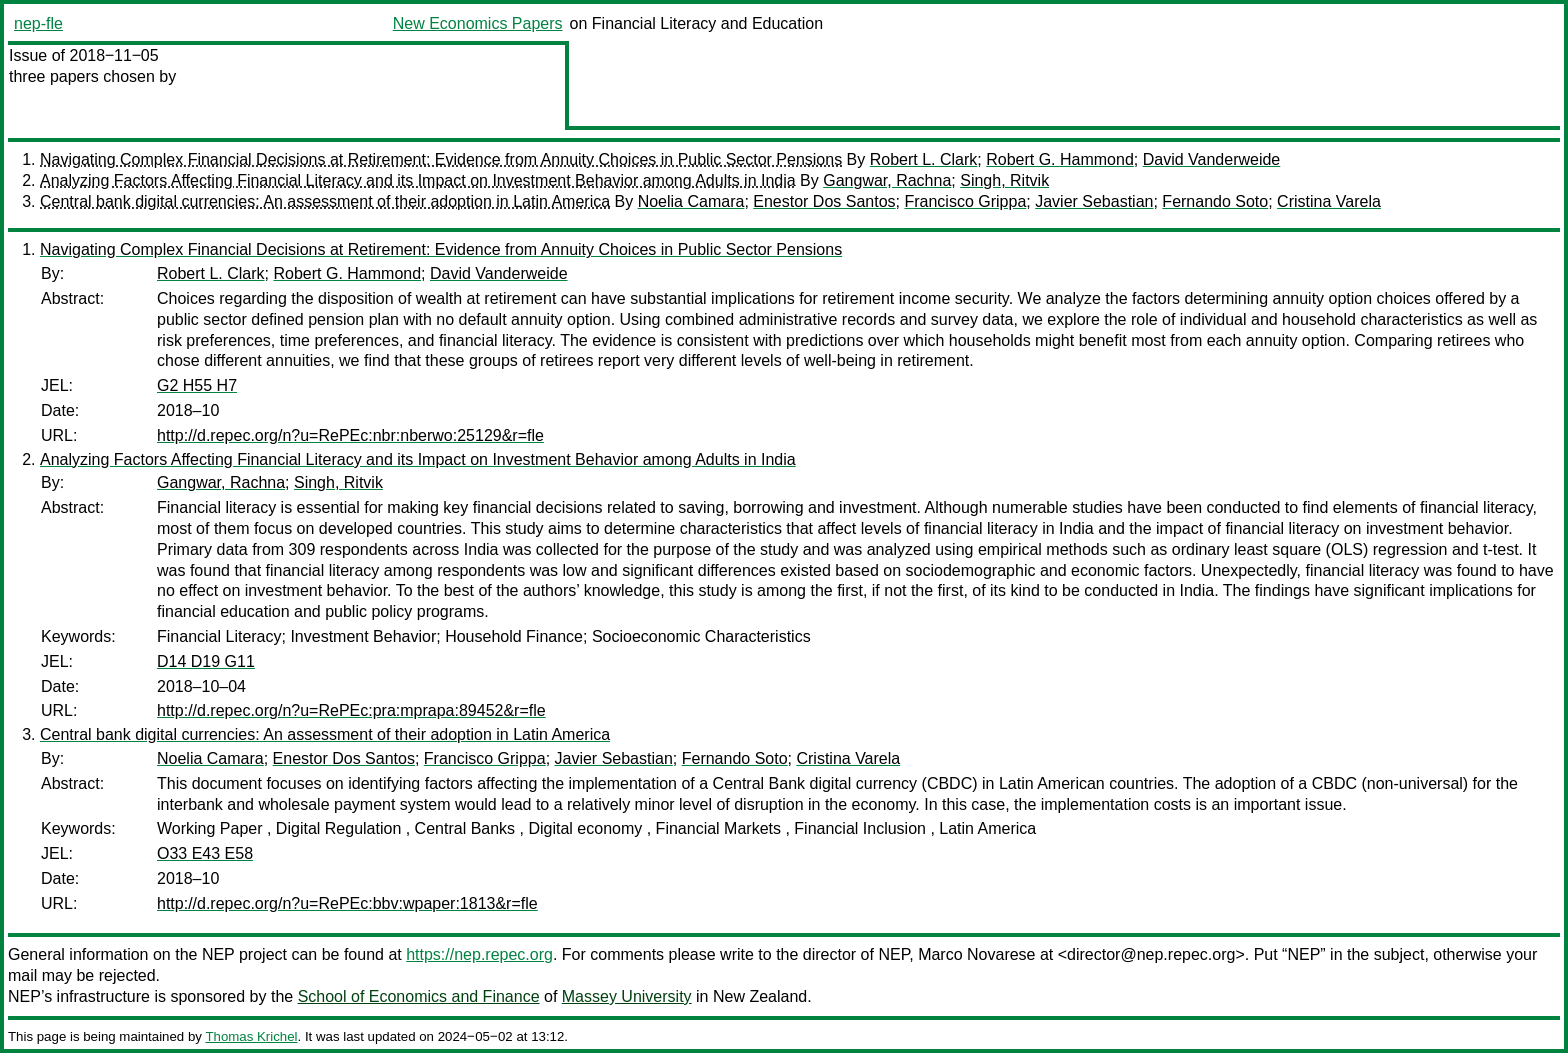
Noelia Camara (691, 201)
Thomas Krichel (251, 1036)
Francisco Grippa (965, 201)
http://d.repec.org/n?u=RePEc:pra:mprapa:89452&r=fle (351, 710)
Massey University (627, 996)
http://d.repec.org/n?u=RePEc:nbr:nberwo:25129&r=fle (350, 435)
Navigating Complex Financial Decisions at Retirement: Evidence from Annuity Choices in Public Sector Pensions (441, 159)
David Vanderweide (1212, 159)
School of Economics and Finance (419, 996)
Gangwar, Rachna (887, 180)
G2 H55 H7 (197, 385)
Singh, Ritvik (1004, 180)
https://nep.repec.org (479, 954)
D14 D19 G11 (206, 661)
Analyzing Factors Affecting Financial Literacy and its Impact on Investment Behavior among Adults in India (418, 180)
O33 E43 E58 (205, 853)
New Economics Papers (478, 23)
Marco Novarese (976, 954)
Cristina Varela (1329, 201)
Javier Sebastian (1094, 201)
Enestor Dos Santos (824, 201)
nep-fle (38, 23)
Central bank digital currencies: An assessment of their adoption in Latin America (325, 201)
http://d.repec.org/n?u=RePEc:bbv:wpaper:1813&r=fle (347, 903)
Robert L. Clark (924, 159)
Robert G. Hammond (1060, 159)
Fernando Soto (1215, 201)
